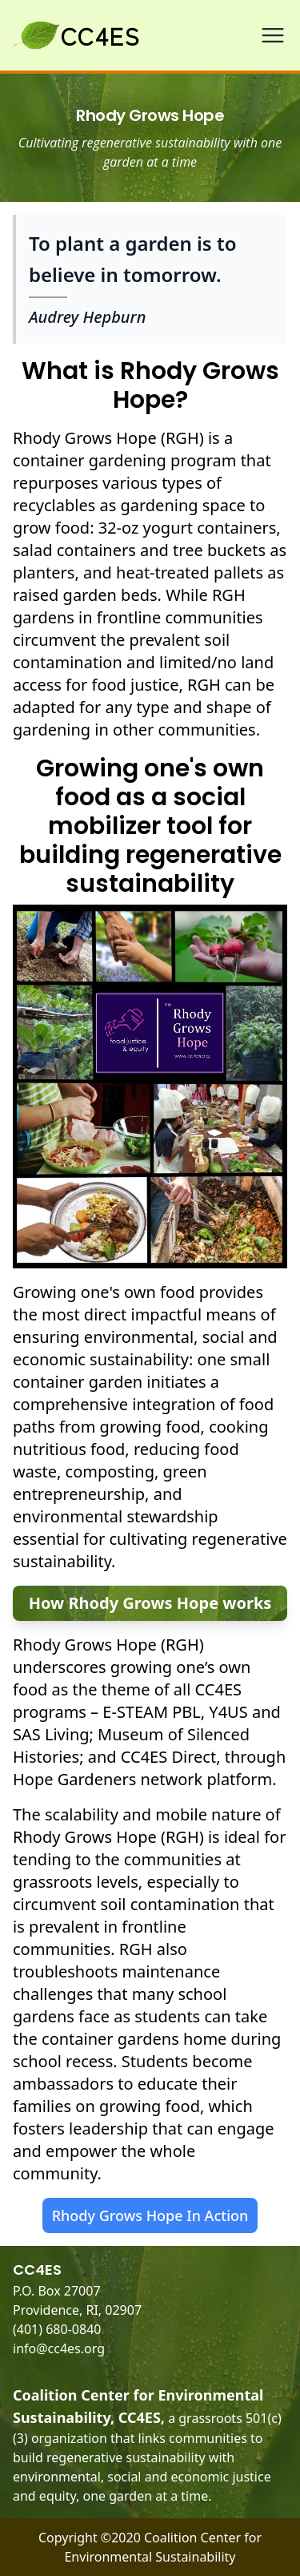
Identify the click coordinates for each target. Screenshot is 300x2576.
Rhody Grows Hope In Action (150, 2215)
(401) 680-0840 (57, 2329)
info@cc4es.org (59, 2348)
